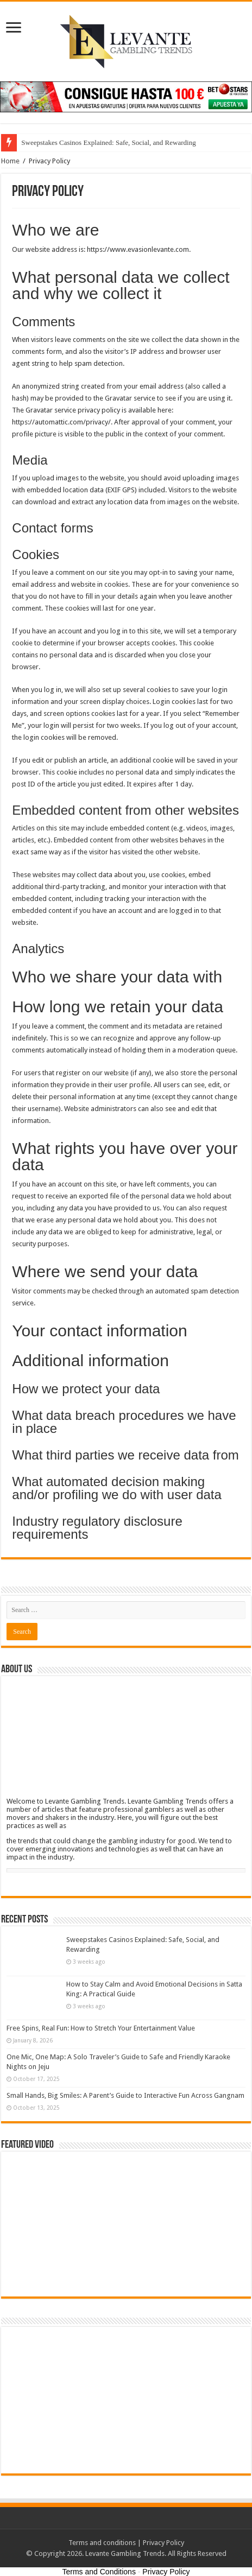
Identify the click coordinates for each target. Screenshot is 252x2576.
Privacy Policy (163, 2543)
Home (10, 161)
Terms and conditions (102, 2543)
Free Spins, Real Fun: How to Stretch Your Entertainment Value (101, 2028)
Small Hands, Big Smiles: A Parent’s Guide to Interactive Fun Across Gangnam (125, 2095)
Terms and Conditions (99, 2571)
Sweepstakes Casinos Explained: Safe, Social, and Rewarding (108, 142)
